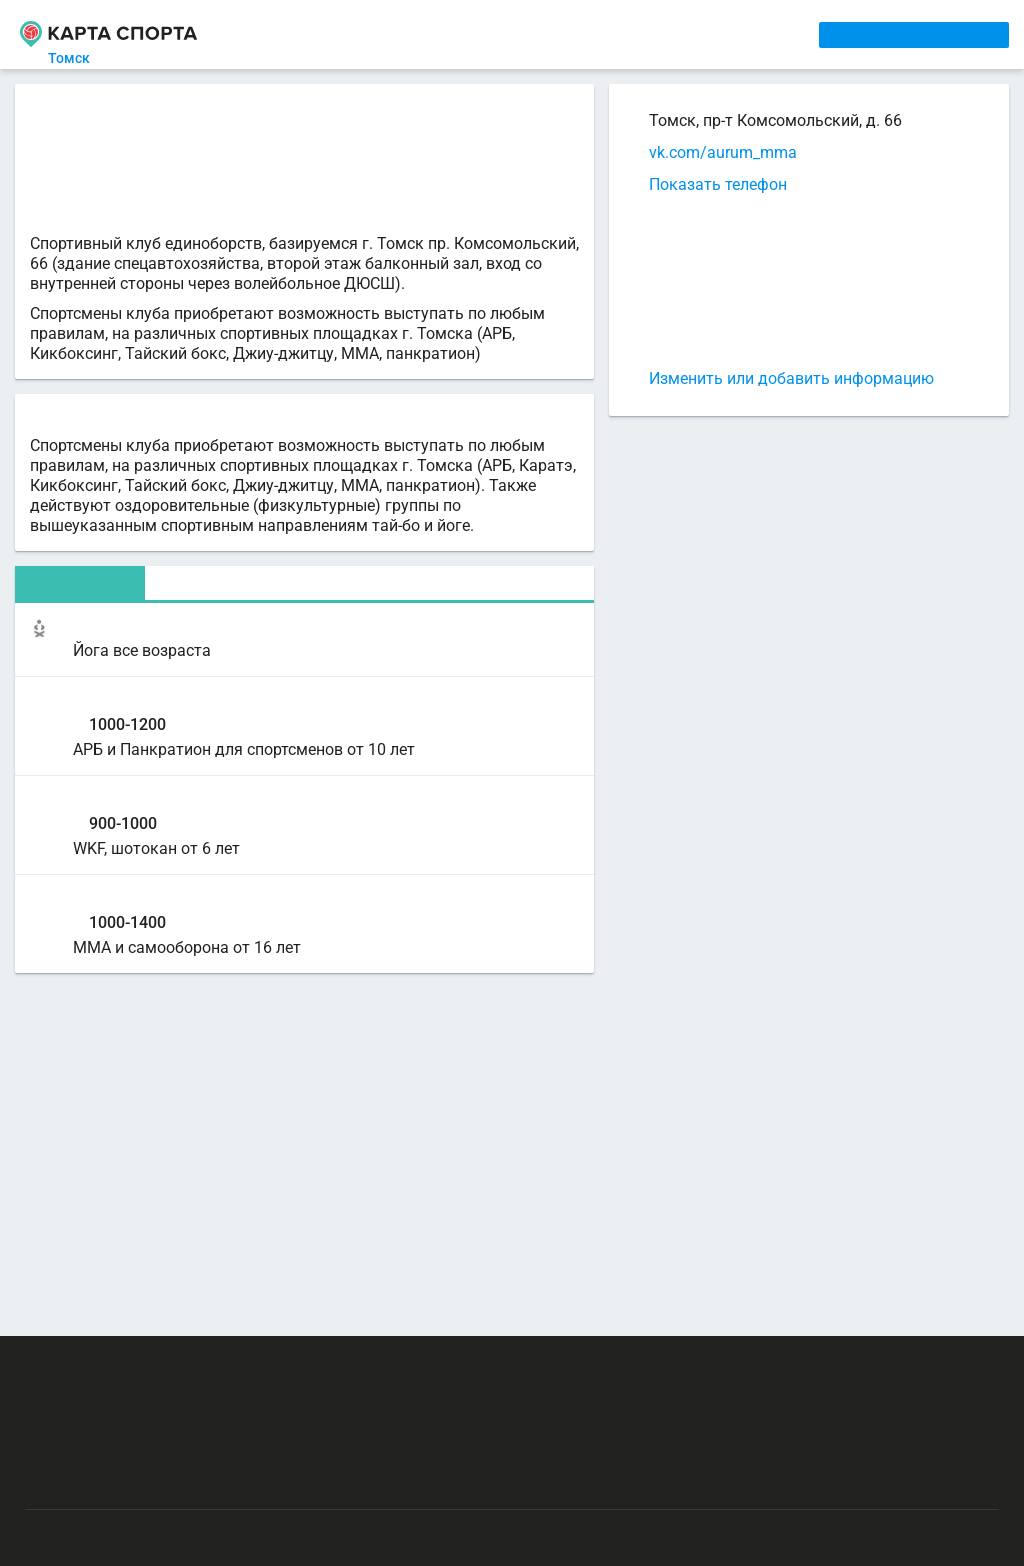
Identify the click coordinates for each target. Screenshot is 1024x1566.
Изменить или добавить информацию (791, 378)
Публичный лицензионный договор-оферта (170, 1481)
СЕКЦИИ (331, 34)
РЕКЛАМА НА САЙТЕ (122, 1364)
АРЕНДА (401, 34)
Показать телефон (718, 184)
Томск (81, 58)
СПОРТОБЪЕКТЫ (582, 34)
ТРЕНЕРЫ (475, 34)
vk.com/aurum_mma (723, 153)
